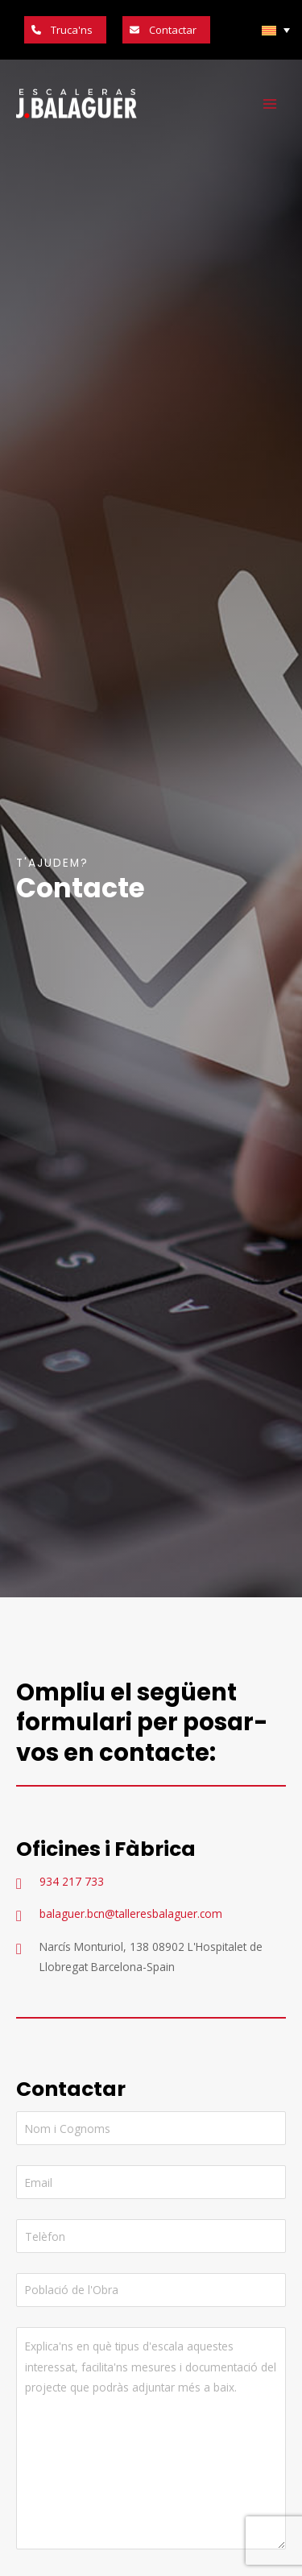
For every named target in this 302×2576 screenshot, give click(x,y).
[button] (65, 29)
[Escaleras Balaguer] (76, 104)
